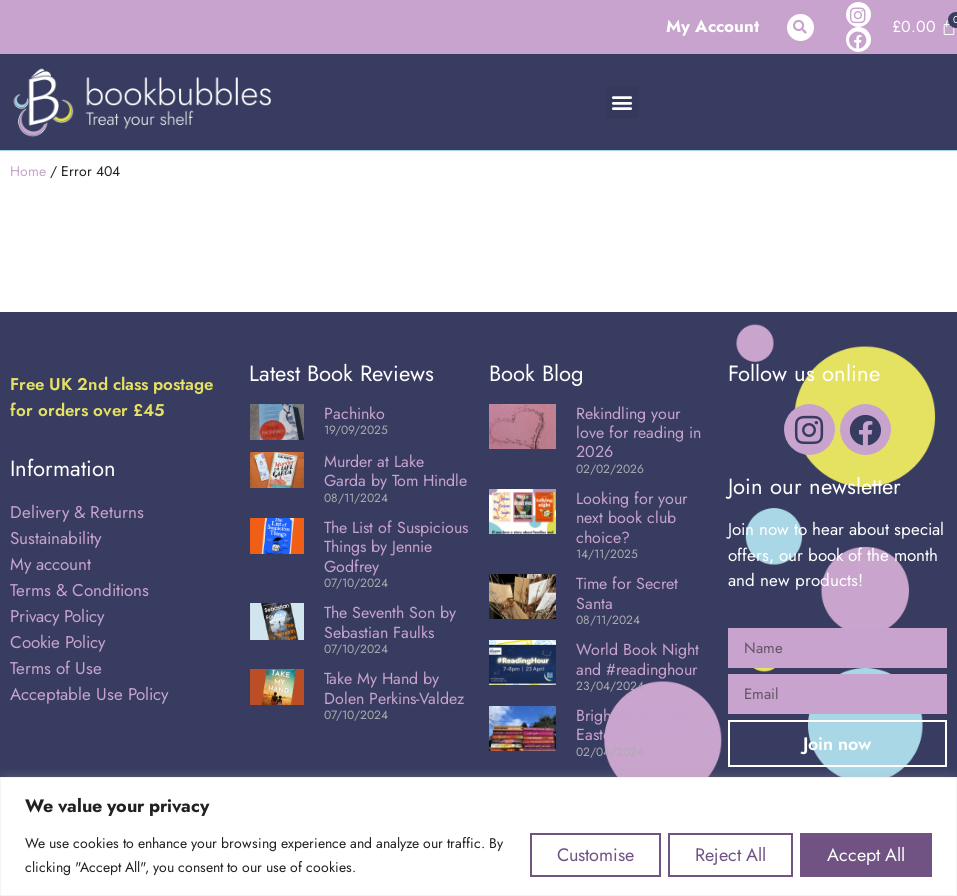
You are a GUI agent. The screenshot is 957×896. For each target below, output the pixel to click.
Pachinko (354, 413)
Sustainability (55, 538)
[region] (478, 836)
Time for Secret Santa (627, 593)
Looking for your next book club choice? (631, 517)
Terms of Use (56, 668)
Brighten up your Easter (631, 725)
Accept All (864, 855)
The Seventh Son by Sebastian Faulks (390, 622)
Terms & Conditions (79, 590)
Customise (583, 855)
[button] (800, 27)
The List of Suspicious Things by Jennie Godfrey (396, 546)
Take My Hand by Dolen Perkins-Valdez (394, 688)
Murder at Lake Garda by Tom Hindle (395, 471)
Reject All (723, 855)
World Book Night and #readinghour (637, 659)
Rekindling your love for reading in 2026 (638, 432)
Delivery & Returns (77, 512)
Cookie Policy (57, 642)
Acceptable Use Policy (91, 694)
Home (28, 171)
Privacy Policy (57, 616)
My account (50, 564)
